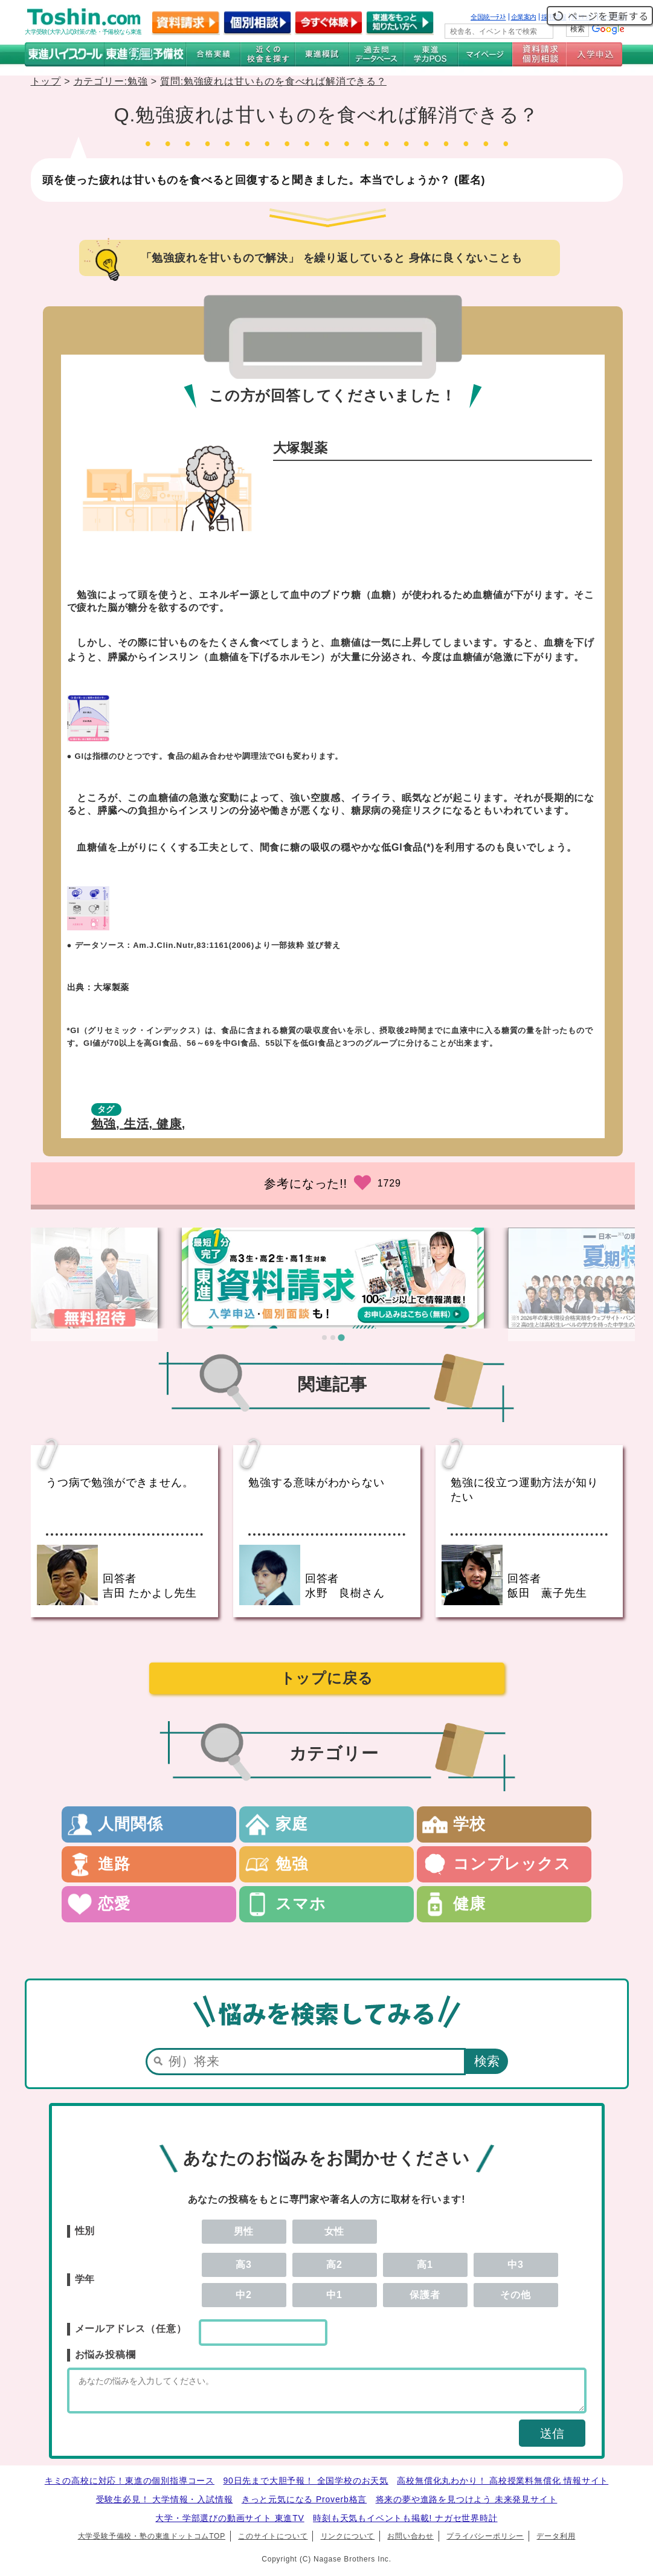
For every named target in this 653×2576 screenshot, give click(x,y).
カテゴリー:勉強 (111, 81)
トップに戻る (326, 1678)
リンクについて (348, 2541)
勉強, (107, 1123)
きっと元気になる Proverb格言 (304, 2505)
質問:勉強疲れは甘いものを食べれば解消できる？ (273, 81)
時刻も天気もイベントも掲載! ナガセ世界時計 (405, 2523)
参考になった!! (305, 1183)
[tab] (324, 1337)
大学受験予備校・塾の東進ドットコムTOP (151, 2541)
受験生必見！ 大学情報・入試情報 (164, 2505)
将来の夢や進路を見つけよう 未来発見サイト (467, 2505)
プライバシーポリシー (485, 2541)
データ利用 (555, 2541)
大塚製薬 (111, 987)
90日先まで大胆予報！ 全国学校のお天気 (305, 2486)
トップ (46, 81)
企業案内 (523, 17)
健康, (170, 1123)
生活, (140, 1123)
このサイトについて (272, 2541)
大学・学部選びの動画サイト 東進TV (229, 2523)
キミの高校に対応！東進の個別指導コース (129, 2486)
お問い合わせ (410, 2541)
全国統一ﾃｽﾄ (488, 17)
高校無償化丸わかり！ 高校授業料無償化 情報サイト (502, 2486)
